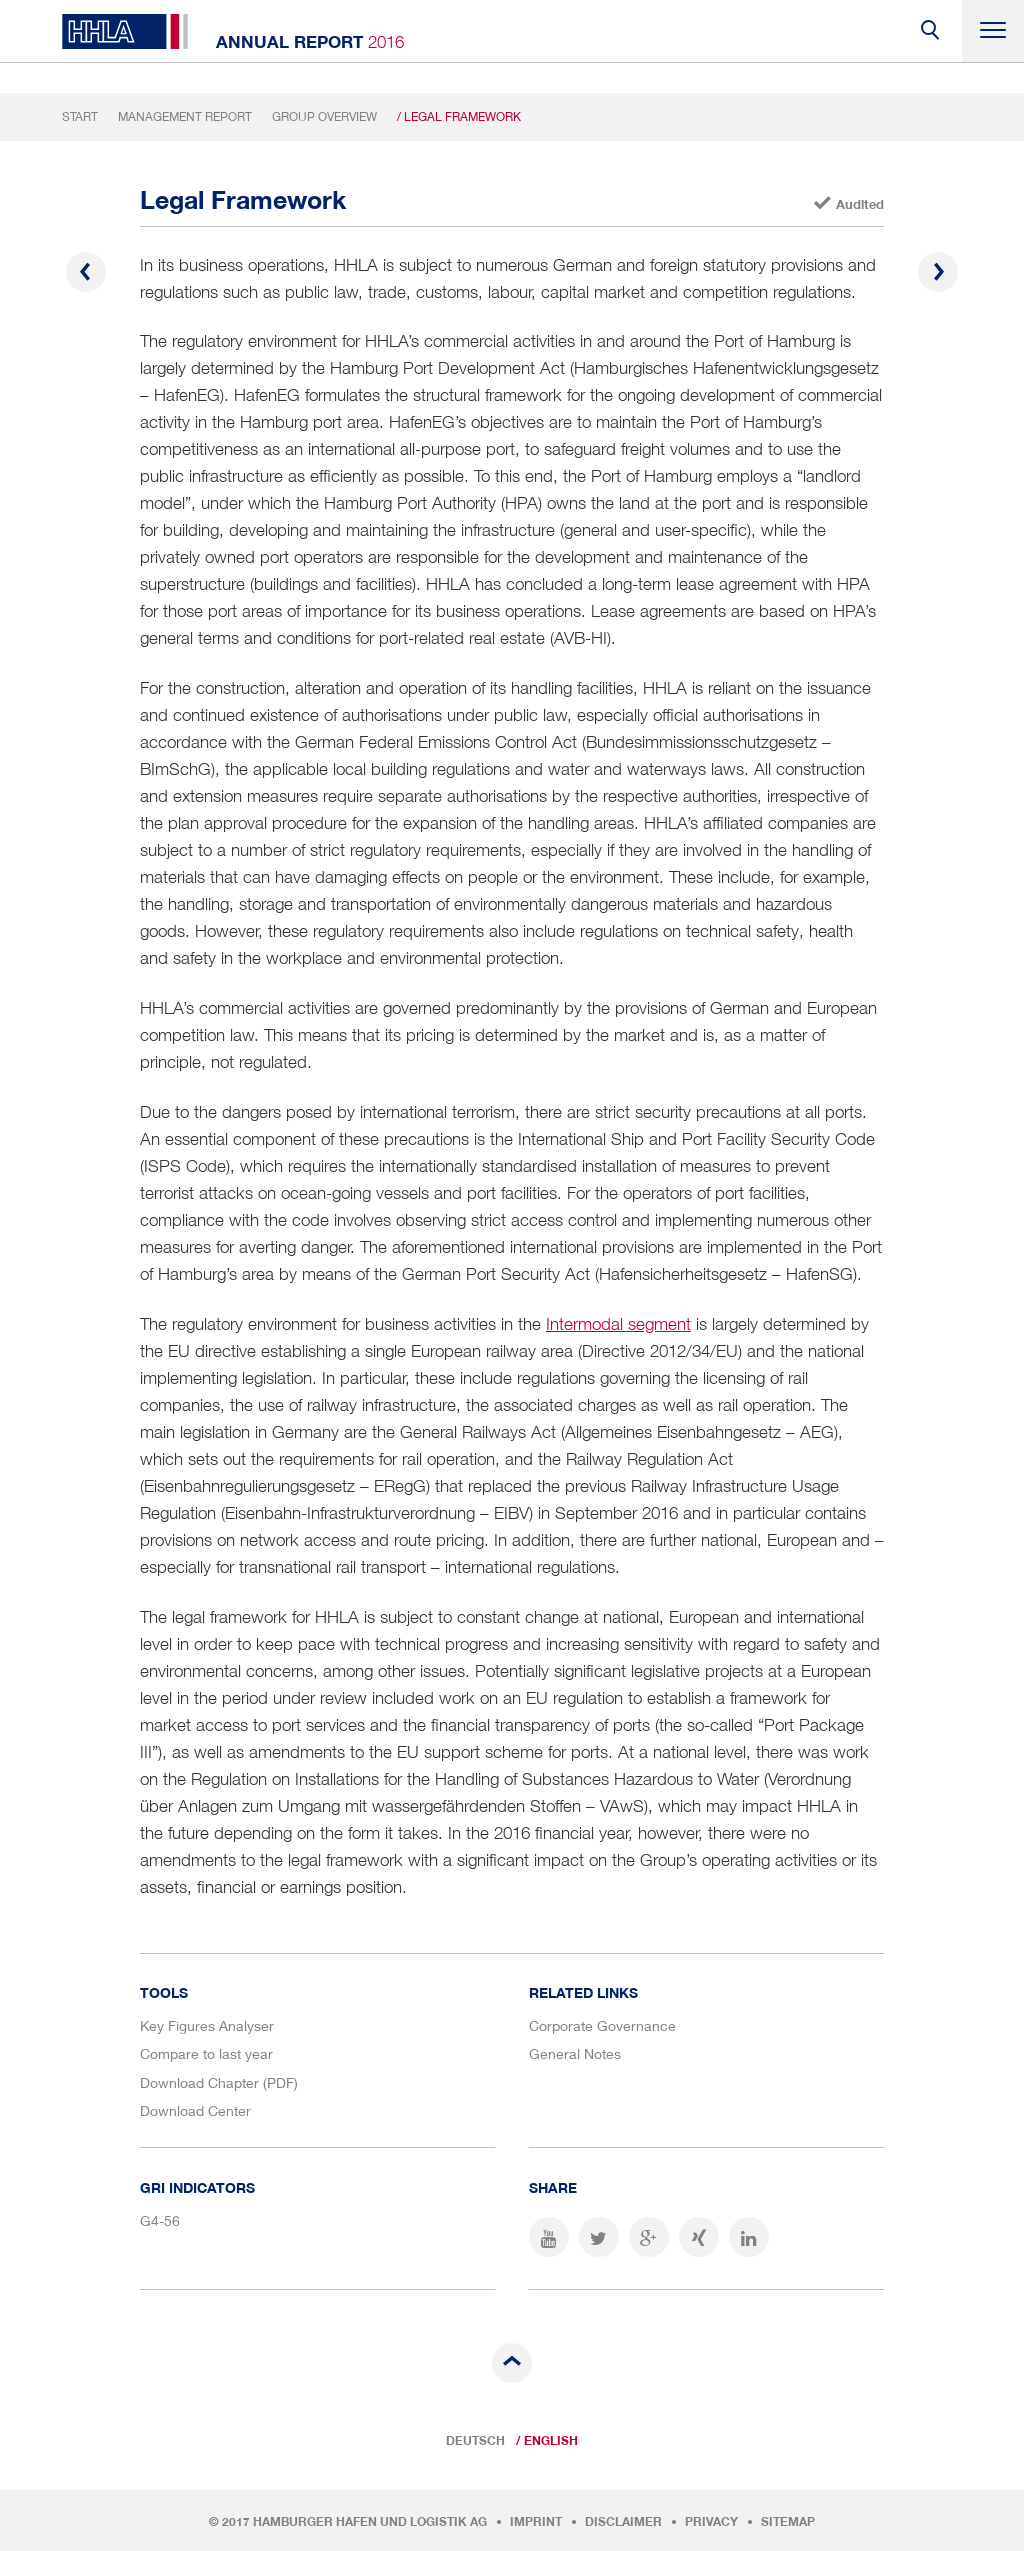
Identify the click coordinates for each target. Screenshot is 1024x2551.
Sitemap (788, 2522)
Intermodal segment (618, 1324)
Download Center (195, 2110)
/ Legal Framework (459, 116)
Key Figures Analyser (207, 2025)
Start (80, 116)
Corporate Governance (602, 2025)
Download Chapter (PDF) (219, 2082)
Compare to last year (206, 2053)
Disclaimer (623, 2522)
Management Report (185, 116)
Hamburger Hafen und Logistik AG (370, 2522)
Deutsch (475, 2441)
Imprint (536, 2522)
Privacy (711, 2522)
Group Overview (324, 116)
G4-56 (160, 2220)
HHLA (125, 31)
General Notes (575, 2053)
